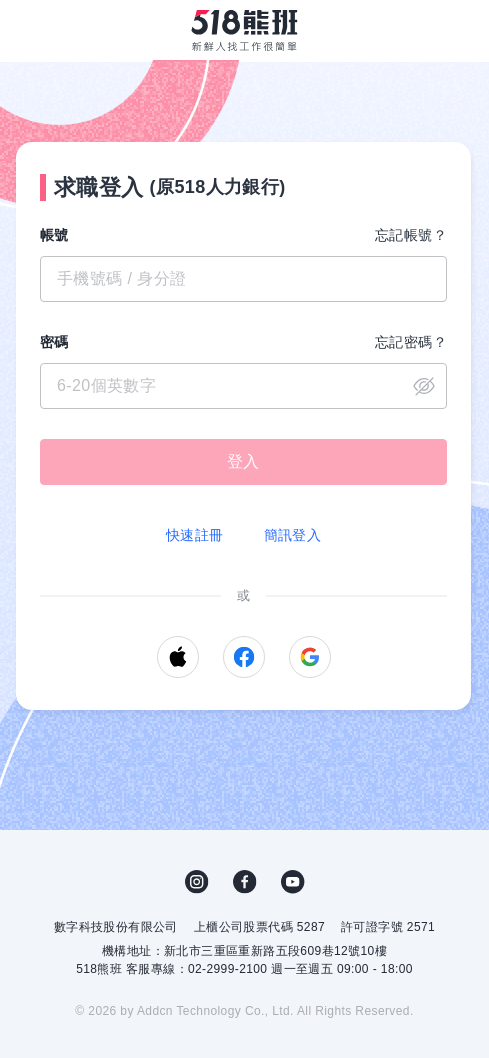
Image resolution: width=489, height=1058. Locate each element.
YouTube (293, 882)
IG (197, 882)
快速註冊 (195, 535)
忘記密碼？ (411, 342)
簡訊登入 (293, 535)
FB (245, 882)
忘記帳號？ (411, 235)
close (424, 386)
